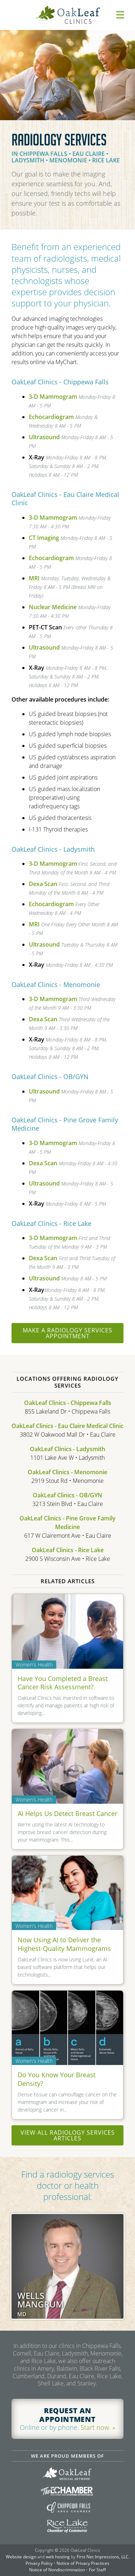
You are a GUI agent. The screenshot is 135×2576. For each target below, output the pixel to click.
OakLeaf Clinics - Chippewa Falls (67, 1403)
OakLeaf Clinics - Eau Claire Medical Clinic (67, 1426)
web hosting (58, 2557)
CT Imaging (44, 538)
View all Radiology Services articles (68, 2135)
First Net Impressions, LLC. (103, 2557)
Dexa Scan (43, 884)
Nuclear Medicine (53, 607)
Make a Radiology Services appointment (67, 1333)
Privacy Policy (39, 2563)
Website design (21, 2557)
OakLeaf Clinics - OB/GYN (67, 1495)
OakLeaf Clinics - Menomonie (67, 1472)
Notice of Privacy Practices (83, 2563)
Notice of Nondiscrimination (57, 2570)
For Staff (97, 2570)
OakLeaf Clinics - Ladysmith (67, 1449)
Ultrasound (44, 437)
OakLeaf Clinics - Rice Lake (68, 1550)
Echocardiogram (51, 417)
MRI (34, 578)
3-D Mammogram (53, 397)
